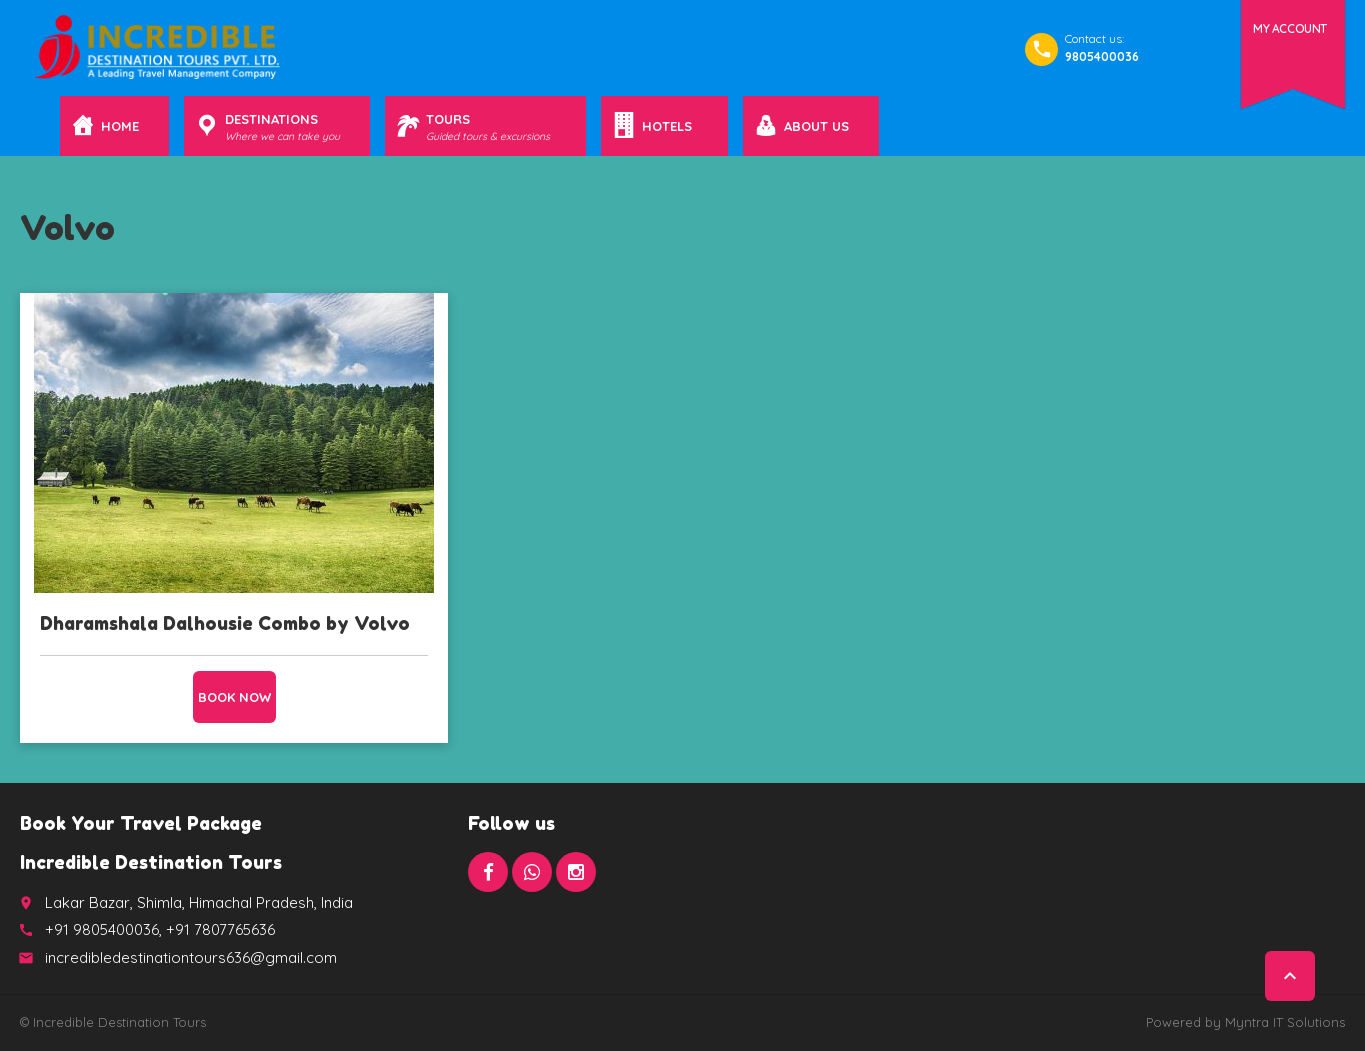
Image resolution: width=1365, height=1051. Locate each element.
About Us (816, 126)
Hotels (670, 126)
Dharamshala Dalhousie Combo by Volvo (225, 623)
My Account (1290, 28)
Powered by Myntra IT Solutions (1245, 1022)
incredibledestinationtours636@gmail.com (191, 957)
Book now (234, 697)
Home (120, 126)
